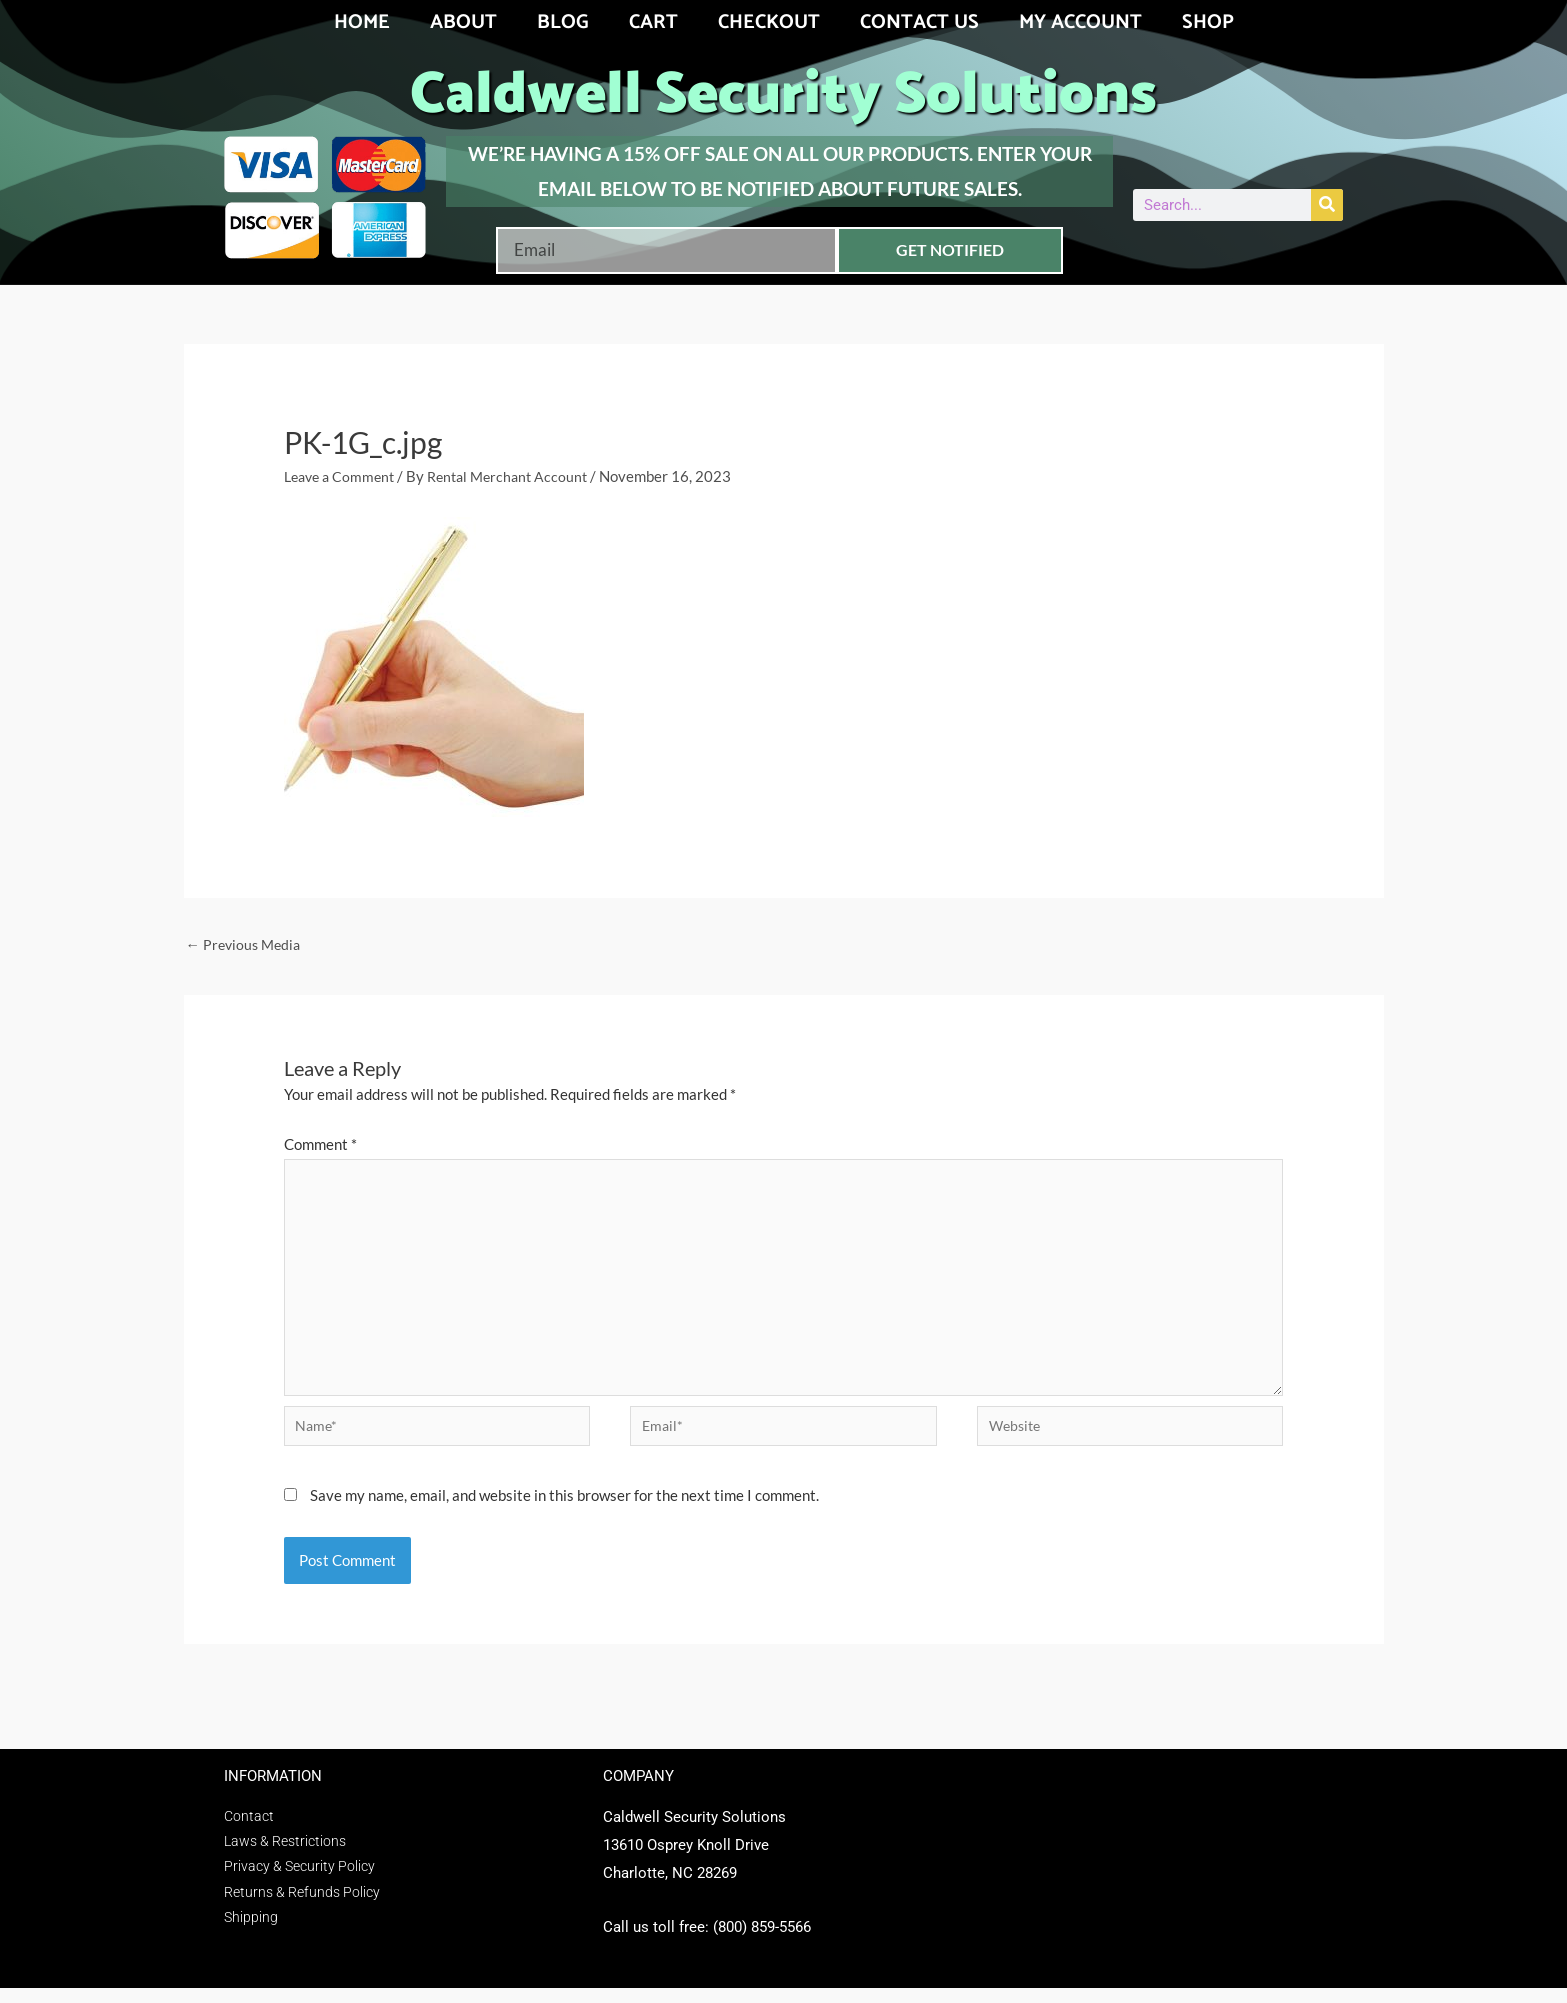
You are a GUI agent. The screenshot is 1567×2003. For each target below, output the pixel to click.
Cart (653, 22)
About (463, 22)
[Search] (1327, 205)
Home (362, 22)
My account (1080, 22)
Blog (563, 22)
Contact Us (919, 22)
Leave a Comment (343, 476)
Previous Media (246, 945)
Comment (320, 1146)
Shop (1208, 22)
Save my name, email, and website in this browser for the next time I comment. (564, 1510)
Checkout (769, 22)
